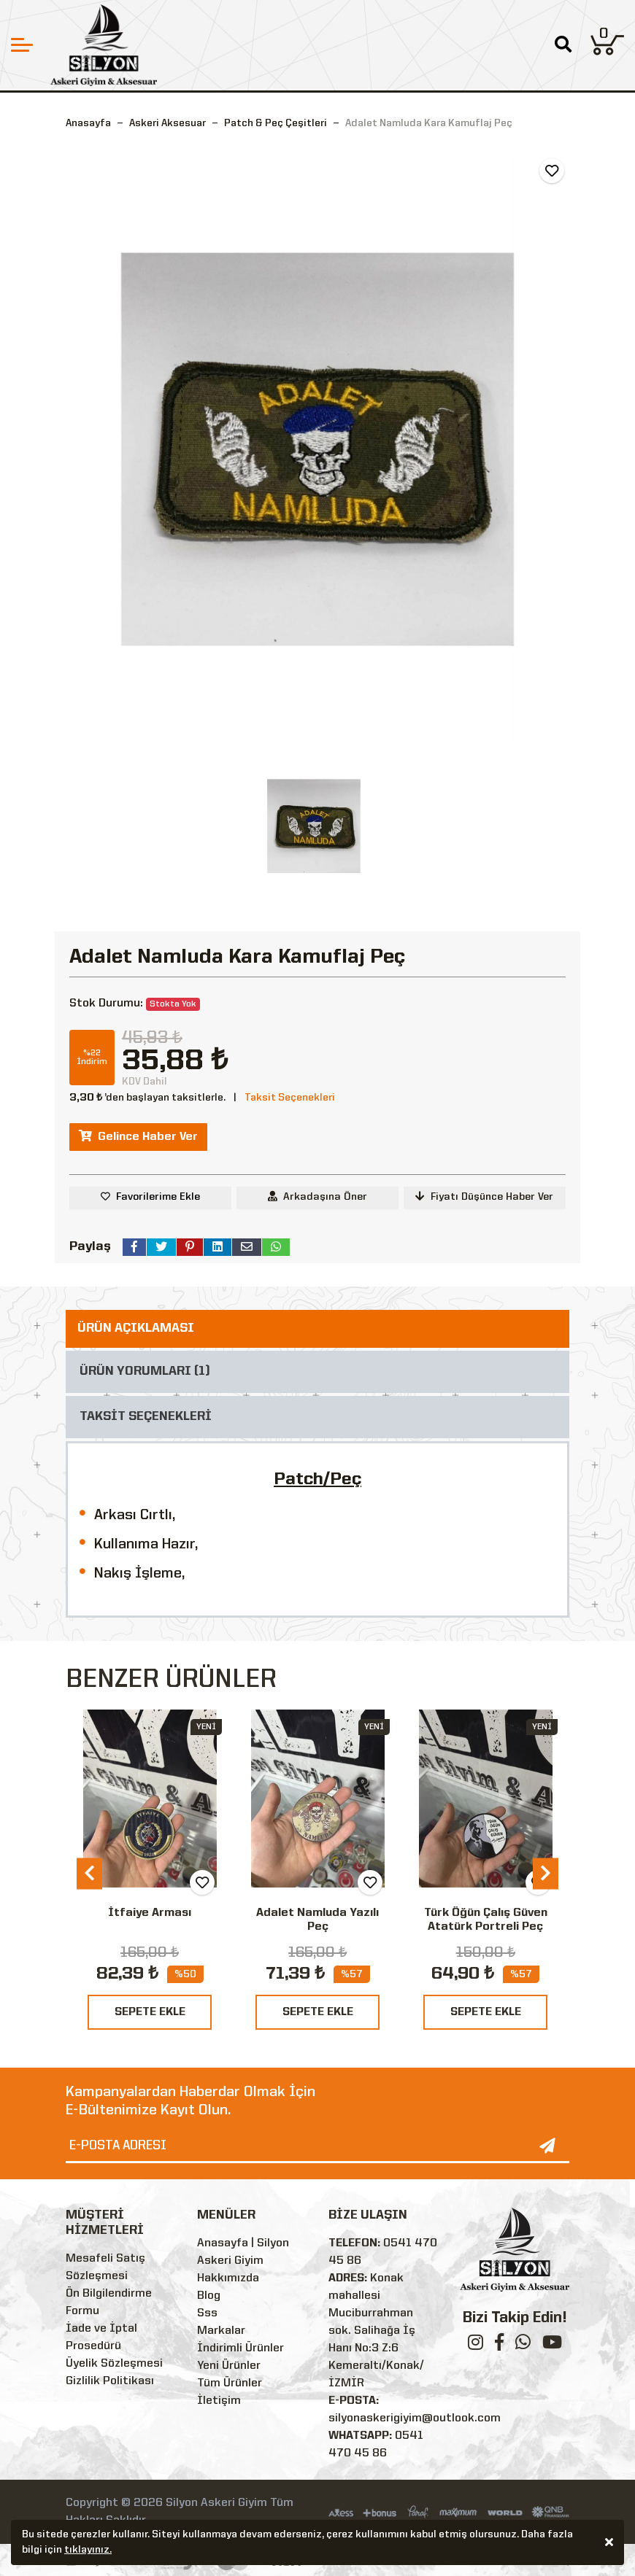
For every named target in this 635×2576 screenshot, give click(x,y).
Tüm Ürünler (229, 2383)
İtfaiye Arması (149, 1913)
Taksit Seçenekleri (290, 1098)
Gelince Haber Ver (138, 1136)
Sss (207, 2313)
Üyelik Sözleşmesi (114, 2364)
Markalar (221, 2331)
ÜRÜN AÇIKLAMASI (135, 1328)
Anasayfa (88, 123)
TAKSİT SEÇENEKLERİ (146, 1417)
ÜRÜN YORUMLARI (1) (145, 1371)
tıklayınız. (88, 2552)
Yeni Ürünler (229, 2366)
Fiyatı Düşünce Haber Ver (484, 1196)
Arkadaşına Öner (317, 1196)
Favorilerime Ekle (158, 1197)
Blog (208, 2296)
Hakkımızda (228, 2278)
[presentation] (89, 1873)
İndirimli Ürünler (240, 2348)
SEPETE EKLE (150, 2012)
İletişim (219, 2401)
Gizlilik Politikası (110, 2381)
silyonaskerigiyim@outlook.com (414, 2418)
